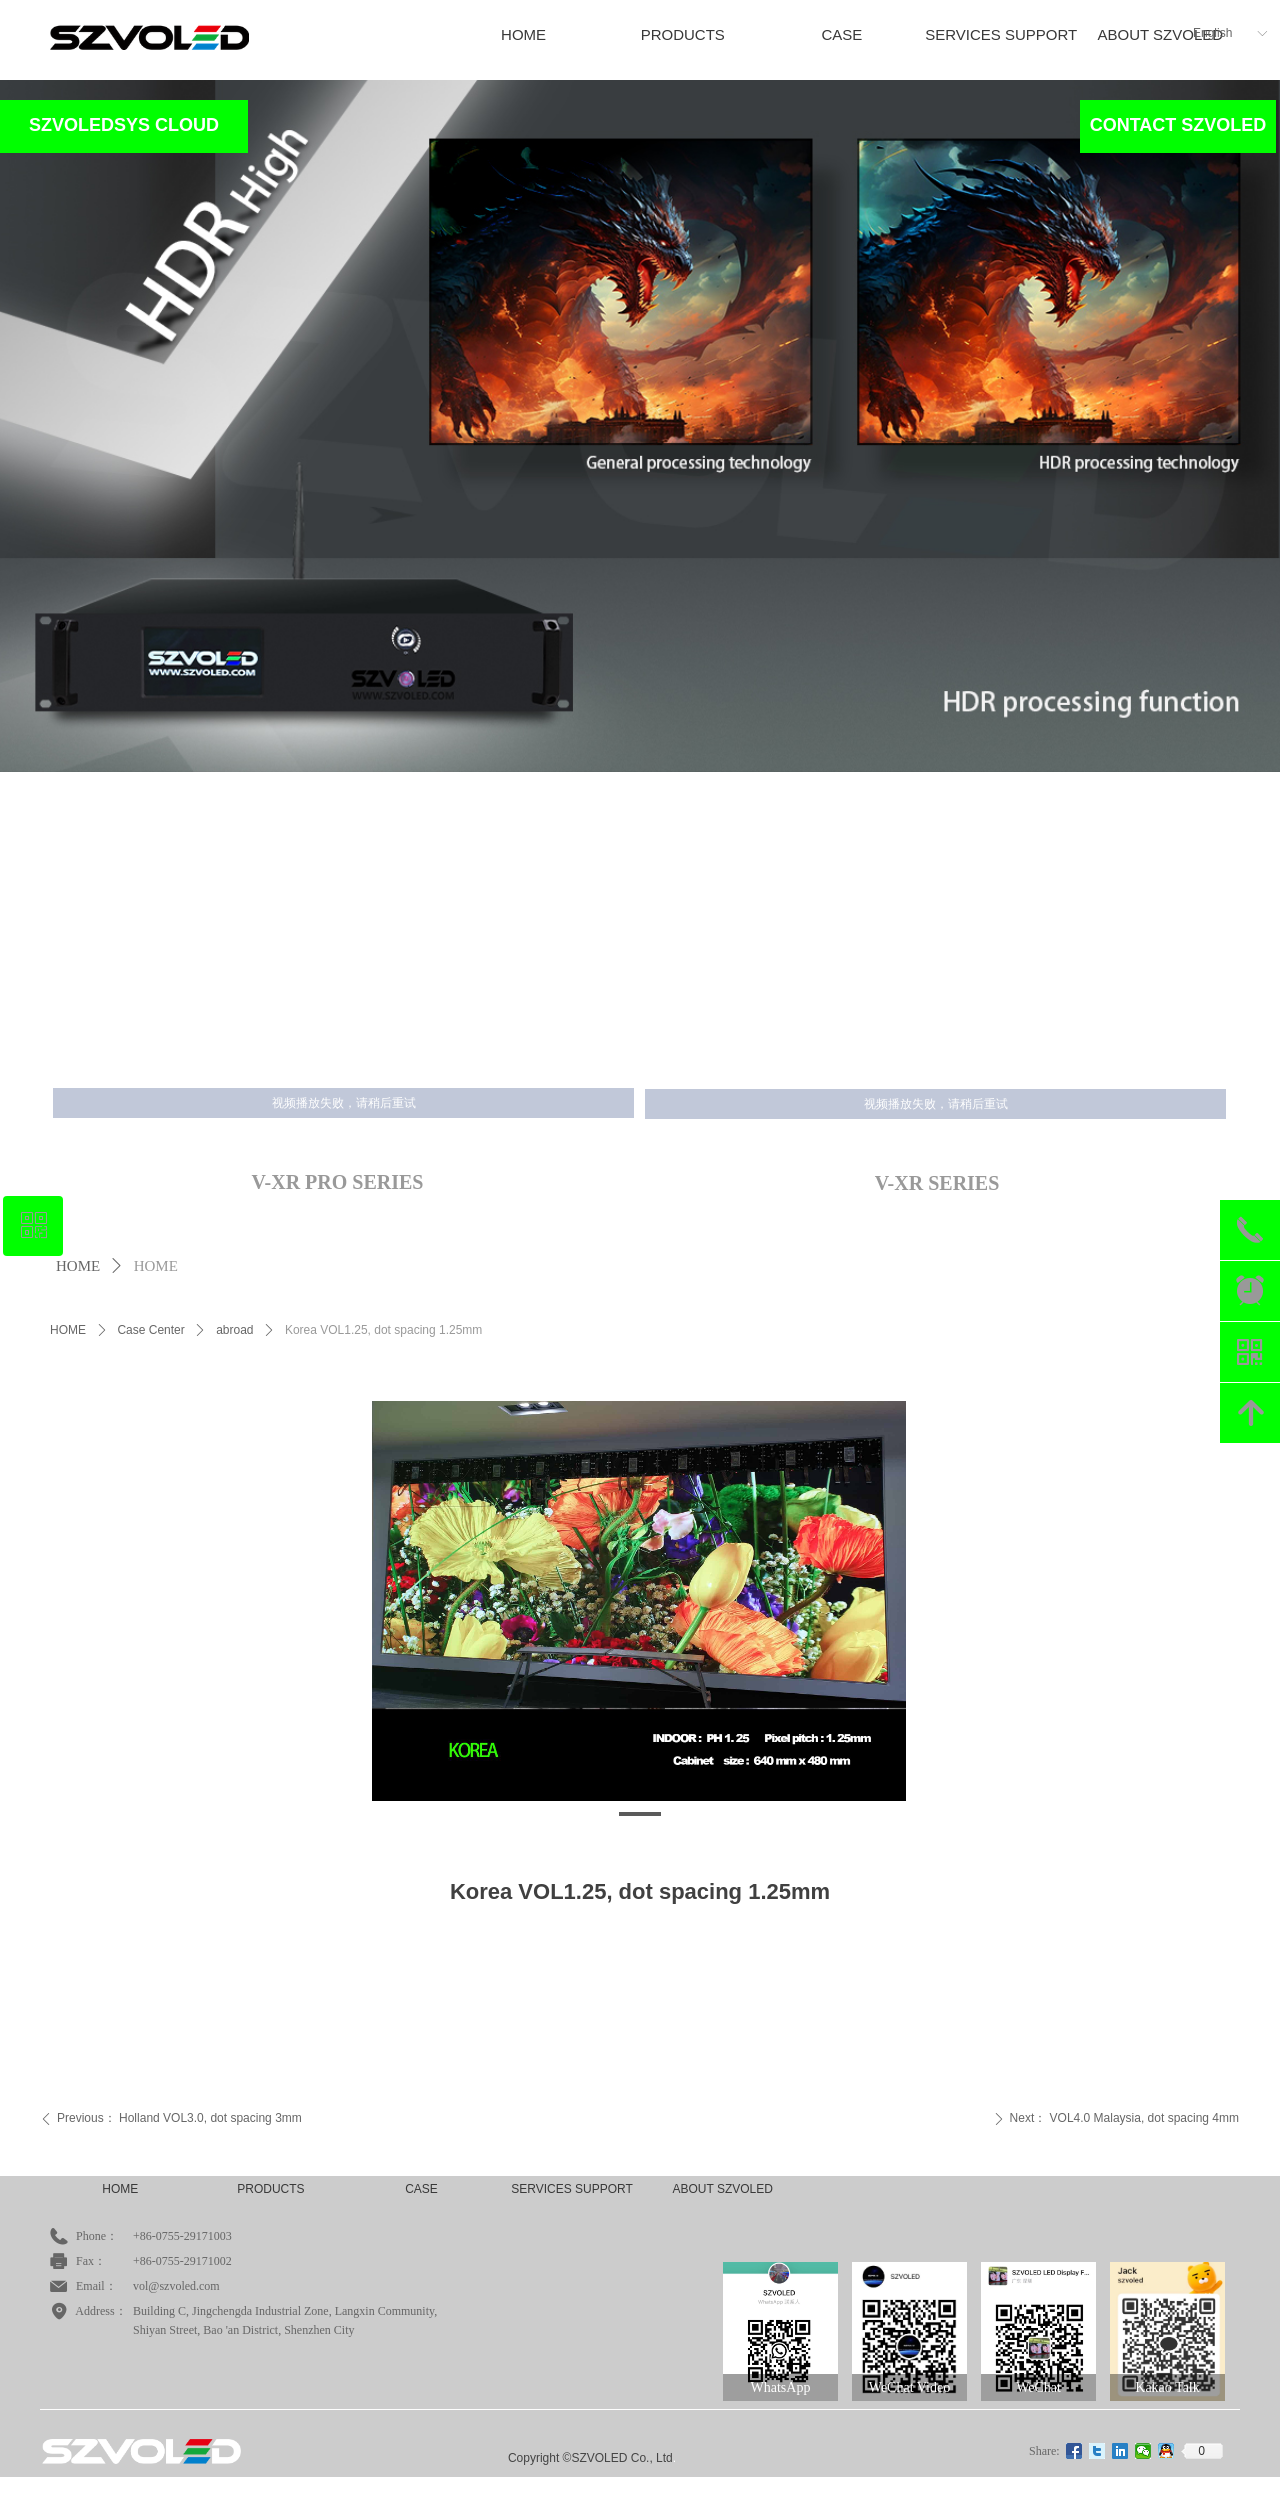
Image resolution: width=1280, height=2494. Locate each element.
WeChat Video (909, 2387)
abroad (234, 1330)
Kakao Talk (1167, 2387)
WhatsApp (781, 2387)
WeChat (1038, 2387)
